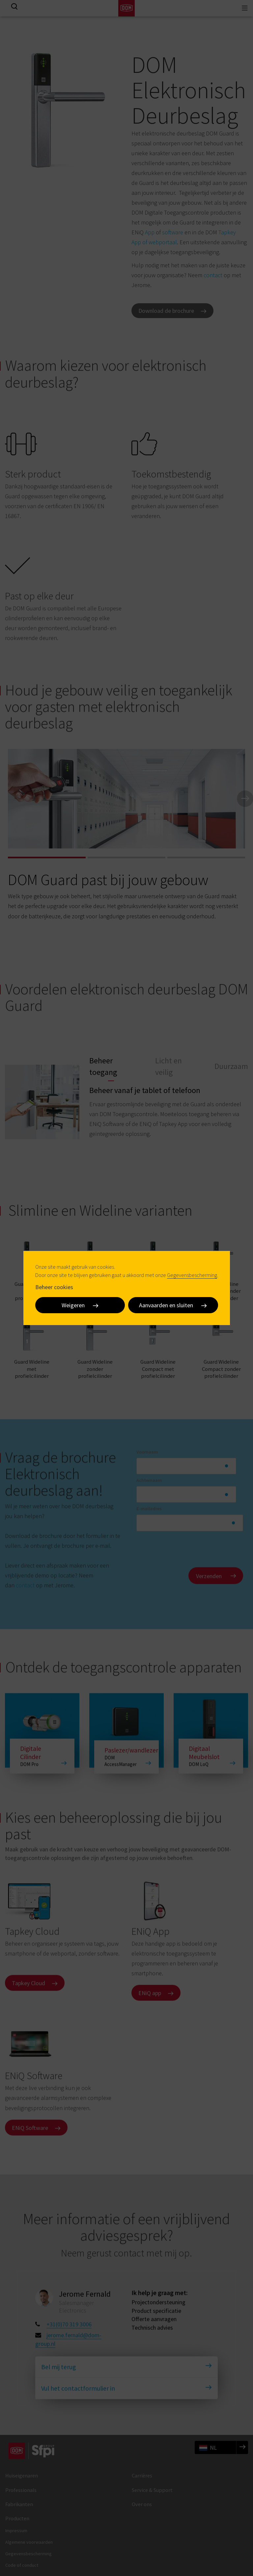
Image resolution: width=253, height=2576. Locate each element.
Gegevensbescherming (192, 1275)
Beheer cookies (54, 1286)
